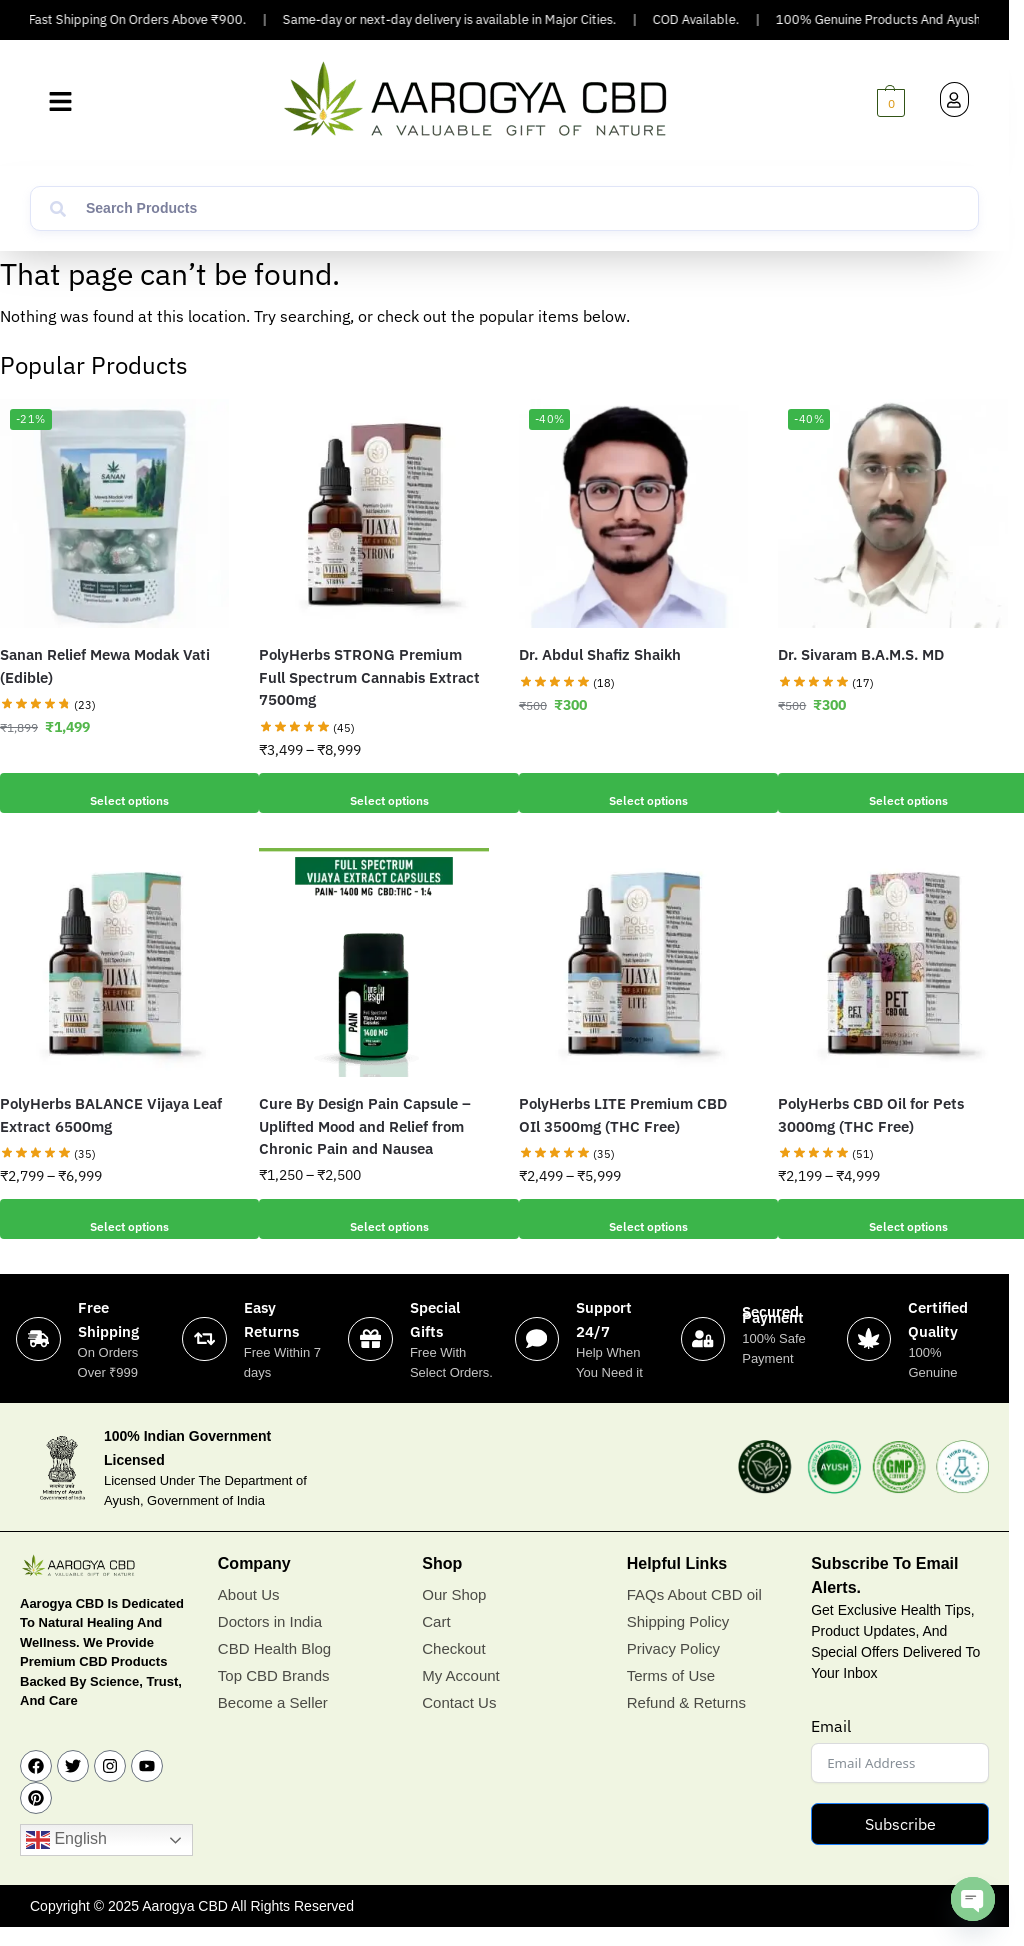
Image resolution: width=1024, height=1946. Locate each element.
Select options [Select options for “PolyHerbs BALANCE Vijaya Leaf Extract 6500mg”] (115, 1219)
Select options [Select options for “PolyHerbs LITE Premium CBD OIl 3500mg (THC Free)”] (634, 1219)
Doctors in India (270, 1641)
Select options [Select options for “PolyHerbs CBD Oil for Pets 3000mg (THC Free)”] (893, 1219)
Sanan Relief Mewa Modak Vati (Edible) (105, 666)
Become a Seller (273, 1722)
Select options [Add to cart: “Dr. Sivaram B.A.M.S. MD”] (893, 793)
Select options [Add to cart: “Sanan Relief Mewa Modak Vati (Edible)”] (115, 793)
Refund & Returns (686, 1722)
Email (831, 1745)
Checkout (453, 1668)
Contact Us (459, 1722)
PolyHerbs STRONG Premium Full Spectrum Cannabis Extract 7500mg (369, 677)
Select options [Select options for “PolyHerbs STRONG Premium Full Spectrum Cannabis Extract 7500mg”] (374, 793)
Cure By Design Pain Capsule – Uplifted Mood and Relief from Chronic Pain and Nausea (365, 1126)
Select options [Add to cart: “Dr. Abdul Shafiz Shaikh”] (634, 793)
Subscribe (900, 1843)
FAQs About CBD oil (694, 1614)
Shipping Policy (678, 1641)
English (66, 1860)
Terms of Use (671, 1695)
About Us (249, 1614)
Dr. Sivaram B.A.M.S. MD (861, 654)
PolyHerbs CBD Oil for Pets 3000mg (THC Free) (871, 1115)
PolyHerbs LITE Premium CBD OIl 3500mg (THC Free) (623, 1115)
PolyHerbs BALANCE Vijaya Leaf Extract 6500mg (111, 1115)
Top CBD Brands (274, 1695)
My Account (461, 1695)
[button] (60, 102)
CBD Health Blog (274, 1668)
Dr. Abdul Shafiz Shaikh (600, 654)
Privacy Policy (673, 1668)
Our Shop (454, 1614)
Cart (436, 1641)
